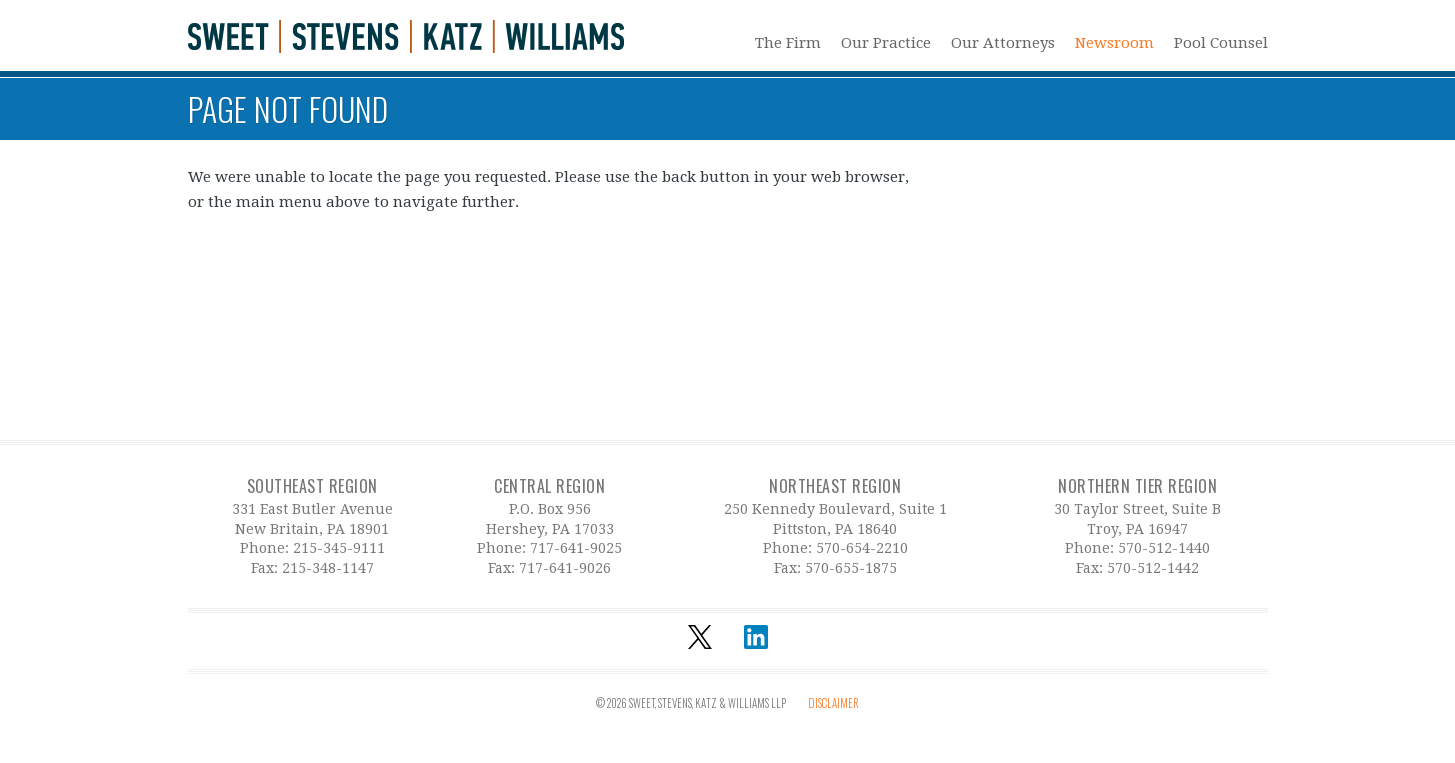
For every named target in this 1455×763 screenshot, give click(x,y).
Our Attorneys (1003, 42)
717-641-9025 (576, 548)
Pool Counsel (1221, 42)
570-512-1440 (1164, 548)
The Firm (788, 42)
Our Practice (886, 42)
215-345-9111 (339, 548)
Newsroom (1114, 42)
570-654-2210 (862, 548)
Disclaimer (833, 703)
